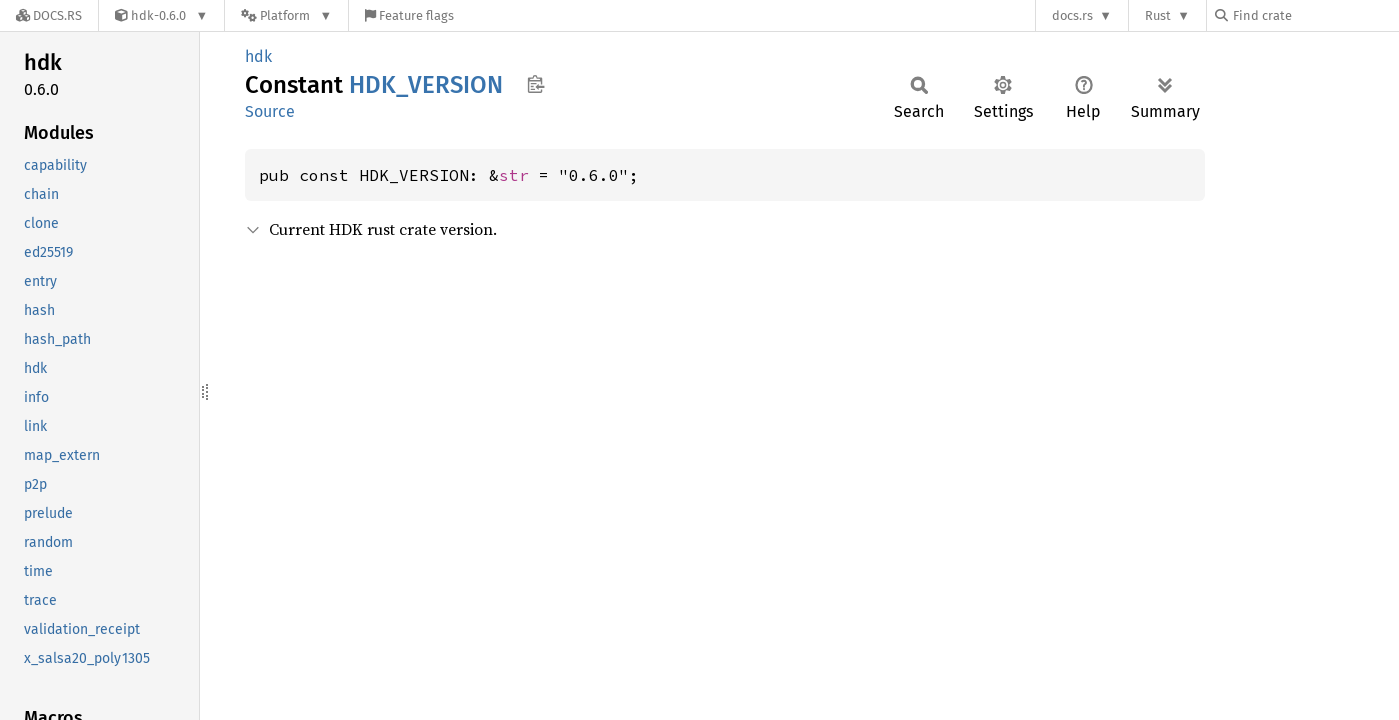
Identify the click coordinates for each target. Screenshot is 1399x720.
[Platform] (286, 15)
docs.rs (1072, 15)
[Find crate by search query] (1315, 15)
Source (270, 111)
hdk (258, 56)
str (514, 175)
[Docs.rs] (49, 15)
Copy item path (535, 84)
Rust (1158, 15)
